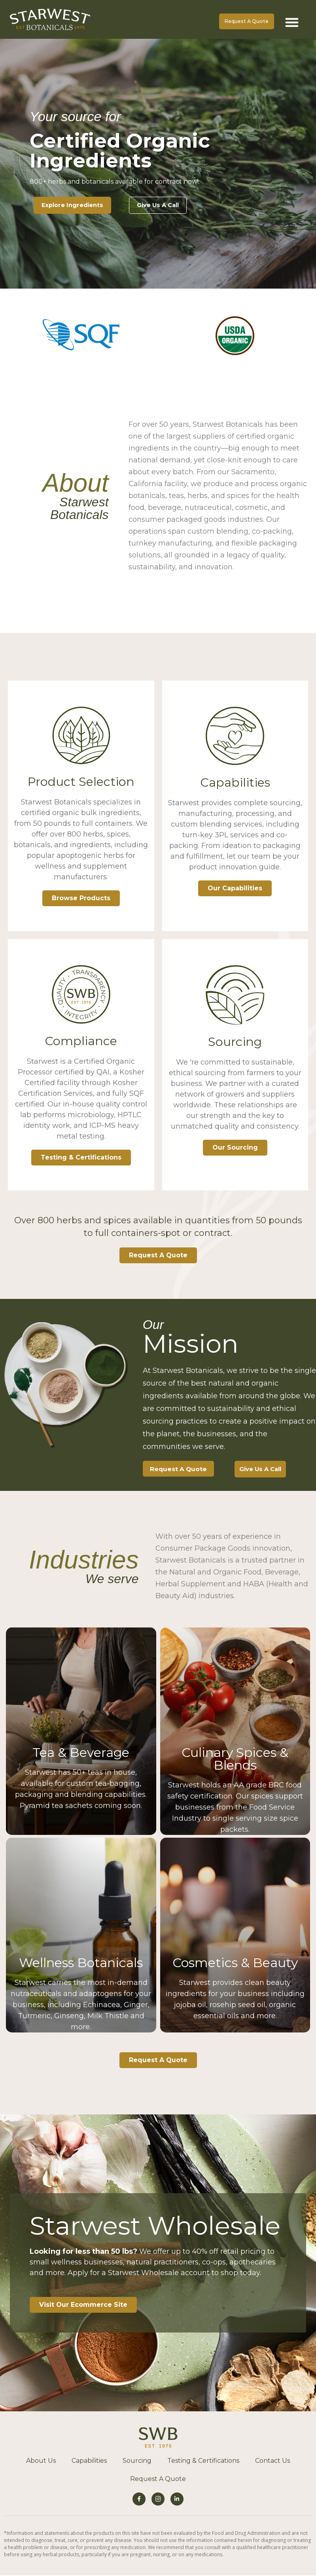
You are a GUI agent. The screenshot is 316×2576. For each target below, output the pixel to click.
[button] (292, 22)
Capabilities (89, 2463)
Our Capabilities (235, 889)
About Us (41, 2463)
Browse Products (81, 899)
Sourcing (137, 2463)
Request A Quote (158, 2481)
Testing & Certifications (81, 1159)
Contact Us (272, 2463)
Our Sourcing (235, 1149)
